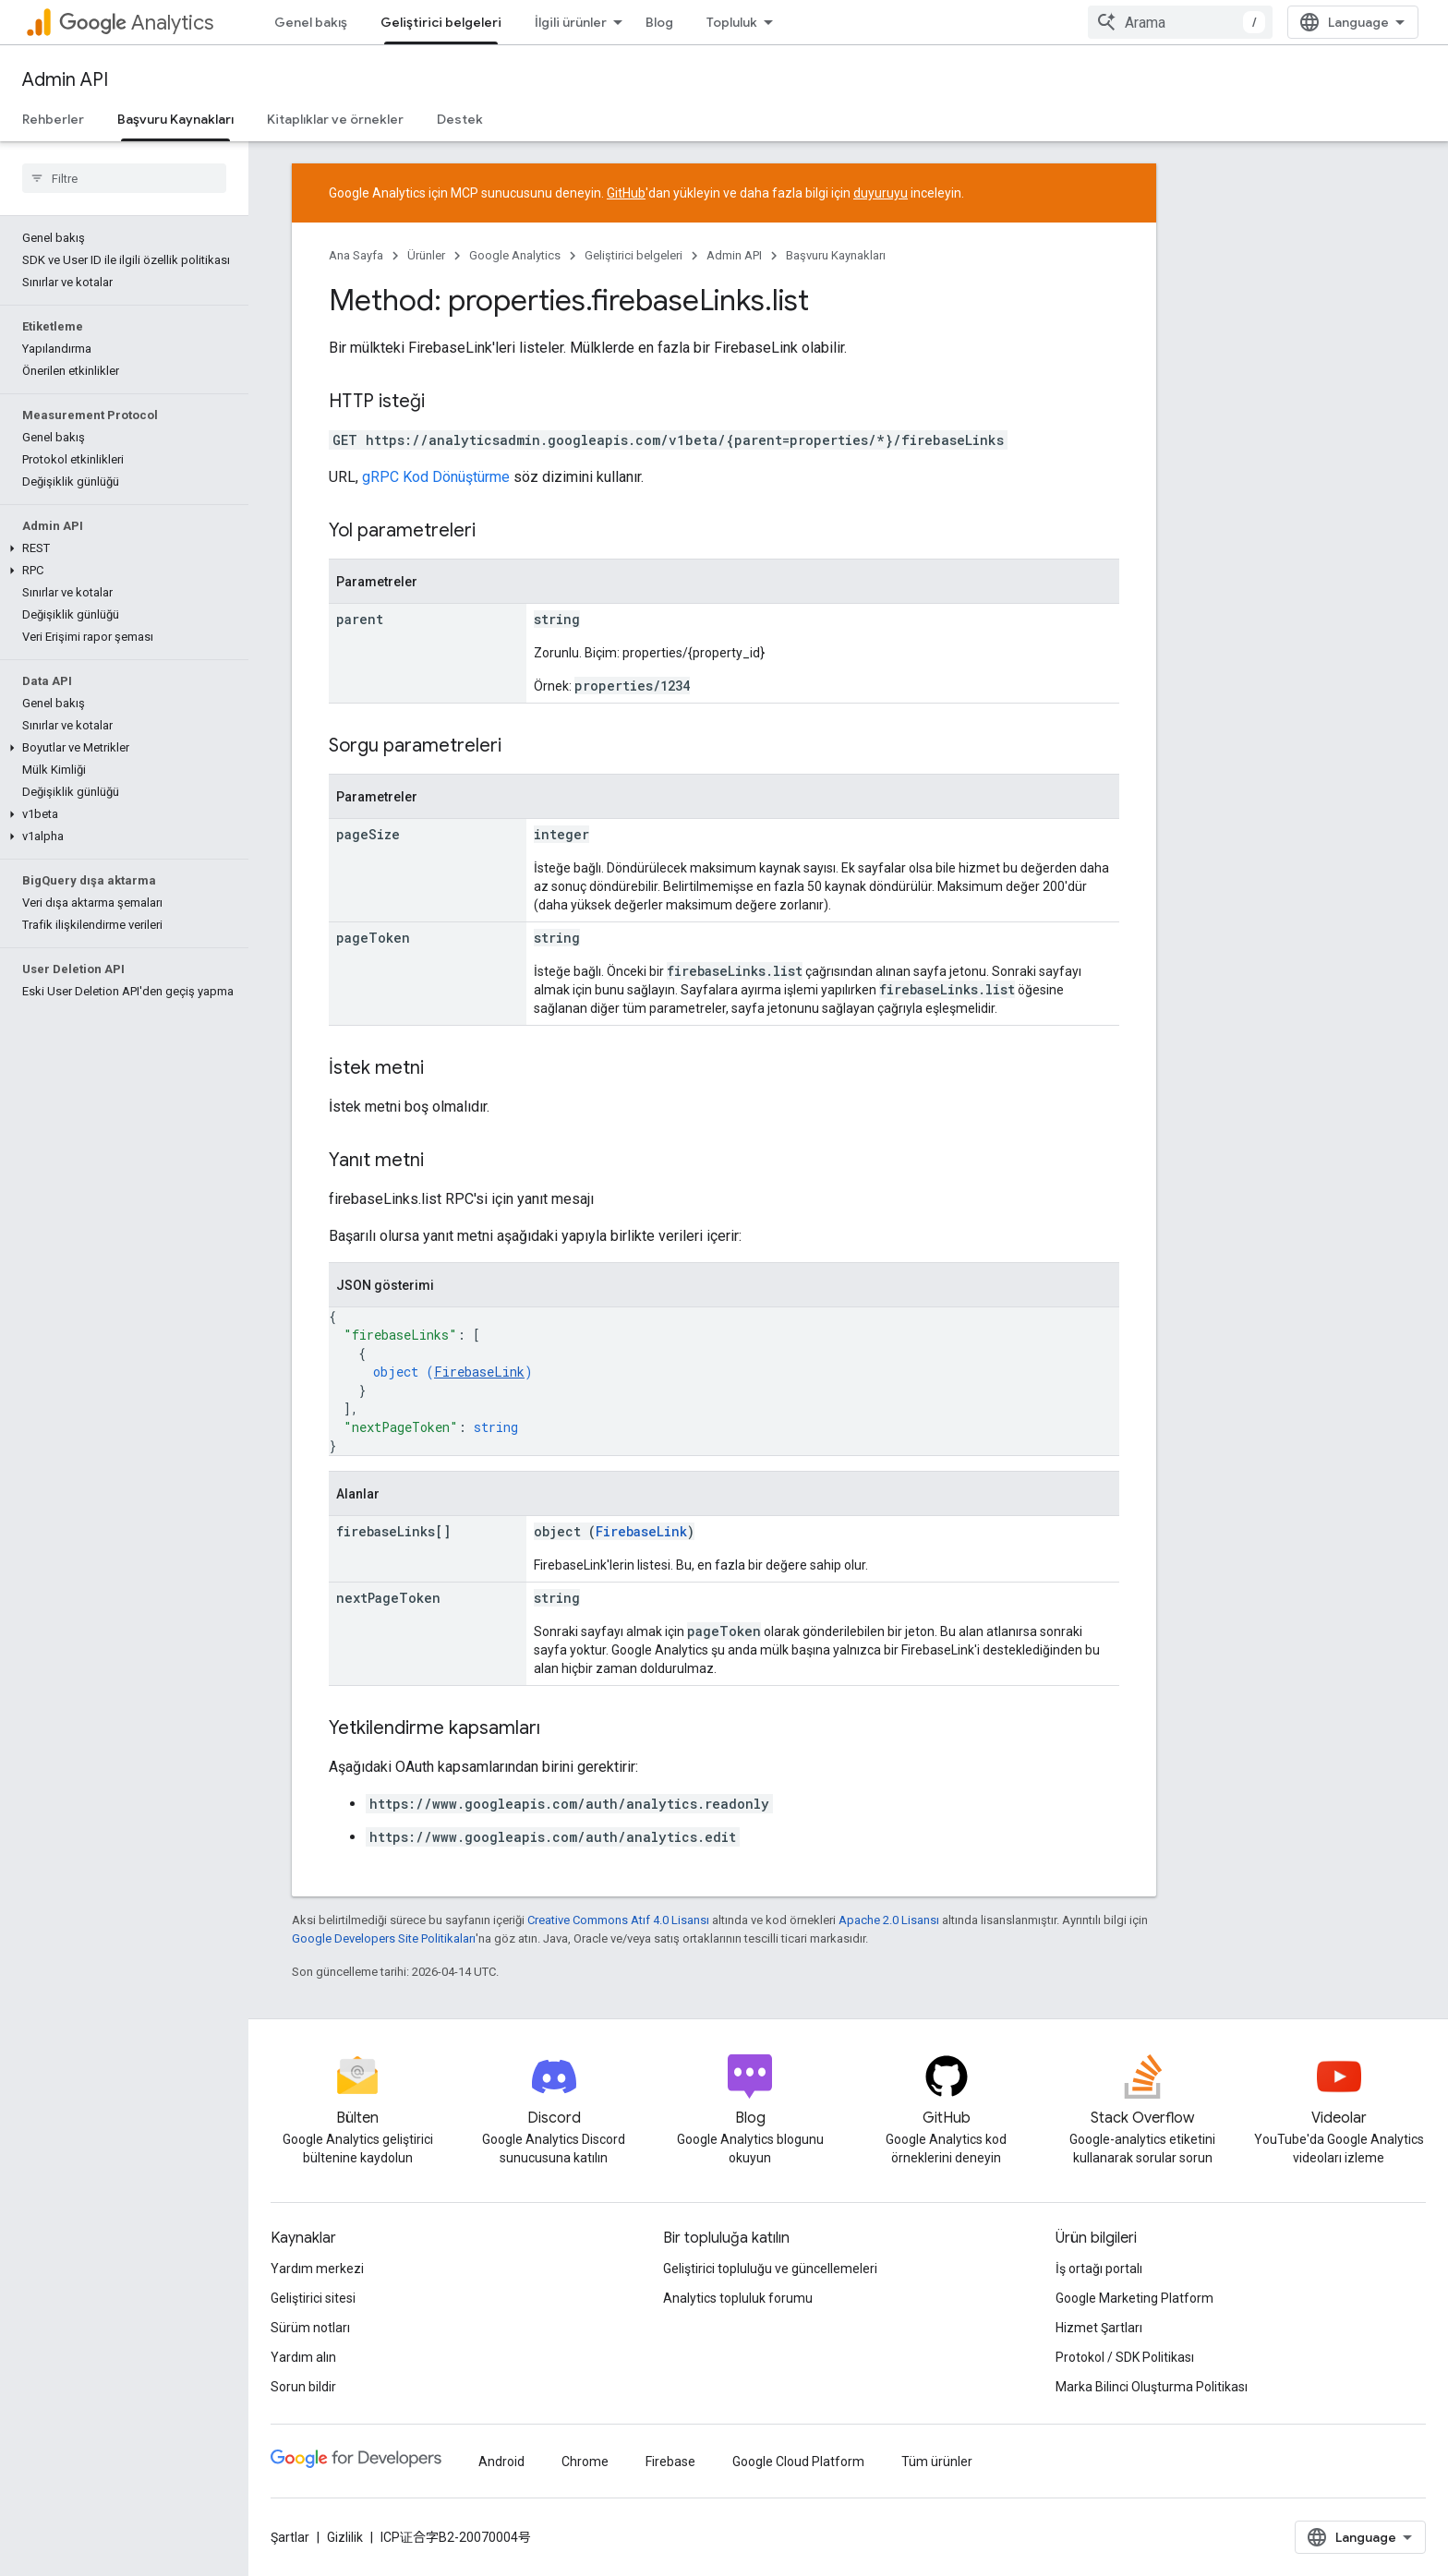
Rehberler (53, 119)
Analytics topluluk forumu (738, 2298)
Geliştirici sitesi (313, 2298)
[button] (120, 548)
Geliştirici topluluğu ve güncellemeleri (770, 2268)
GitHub (626, 193)
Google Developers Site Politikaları (384, 1938)
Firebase (670, 2461)
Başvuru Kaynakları (836, 255)
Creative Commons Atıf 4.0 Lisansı (618, 1920)
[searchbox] (124, 178)
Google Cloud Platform (798, 2461)
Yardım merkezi (317, 2268)
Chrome (585, 2461)
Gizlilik (345, 2537)
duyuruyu (880, 193)
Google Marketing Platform (1134, 2298)
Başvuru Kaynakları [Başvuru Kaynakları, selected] (175, 119)
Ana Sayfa (356, 255)
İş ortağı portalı (1099, 2268)
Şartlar (290, 2537)
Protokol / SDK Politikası (1125, 2357)
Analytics (136, 22)
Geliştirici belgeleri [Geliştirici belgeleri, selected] (440, 22)
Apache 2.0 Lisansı (889, 1920)
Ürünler (426, 255)
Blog (659, 22)
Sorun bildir (303, 2386)
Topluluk (731, 22)
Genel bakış (310, 22)
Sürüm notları (310, 2327)
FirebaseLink (479, 1371)
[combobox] (1180, 22)
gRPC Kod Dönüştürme (436, 477)
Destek (460, 119)
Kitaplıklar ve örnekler (335, 119)
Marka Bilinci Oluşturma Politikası (1152, 2386)
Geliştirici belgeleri (633, 255)
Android (501, 2461)
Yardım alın (303, 2357)
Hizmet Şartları (1099, 2327)
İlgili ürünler (571, 22)
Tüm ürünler (936, 2461)
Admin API (65, 79)
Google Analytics (515, 255)
